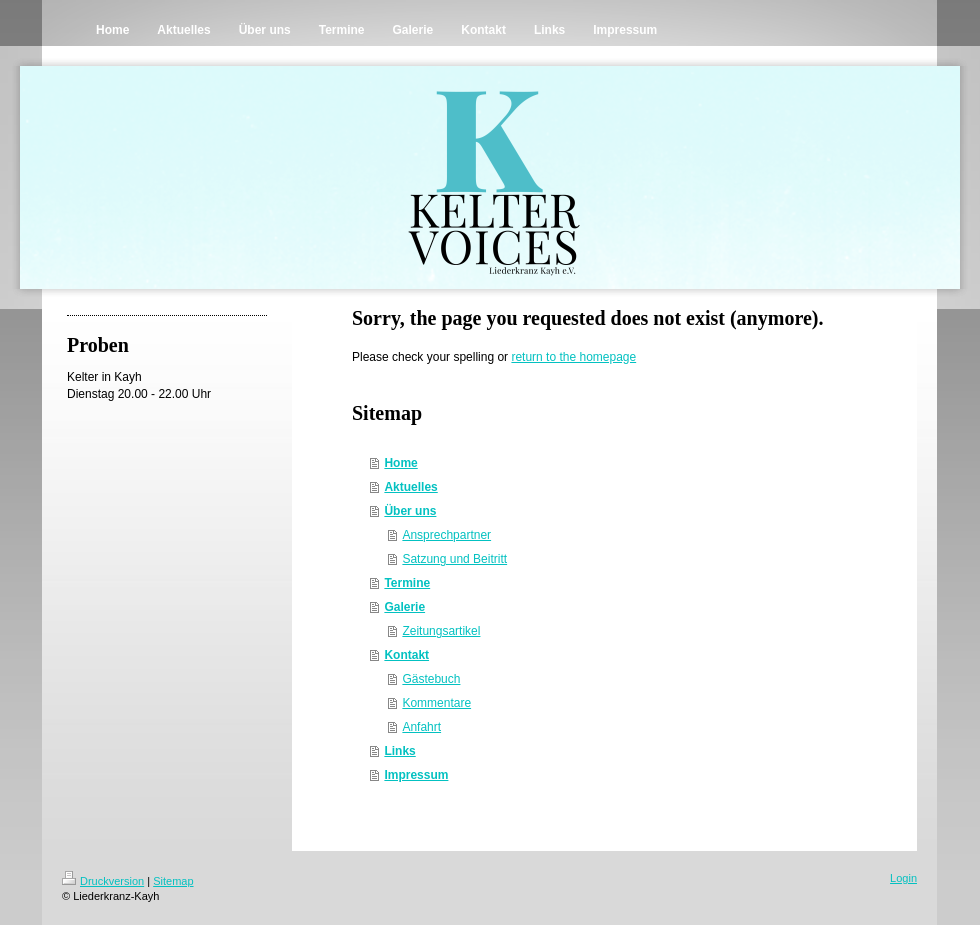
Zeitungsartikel (441, 631)
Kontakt (406, 655)
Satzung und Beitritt (454, 559)
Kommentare (436, 703)
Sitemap (173, 881)
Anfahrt (421, 727)
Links (399, 751)
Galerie (404, 607)
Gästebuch (431, 679)
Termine (407, 583)
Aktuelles (410, 487)
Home (400, 463)
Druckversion (103, 881)
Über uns (410, 511)
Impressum (416, 775)
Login (903, 878)
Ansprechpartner (446, 535)
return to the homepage (573, 357)
